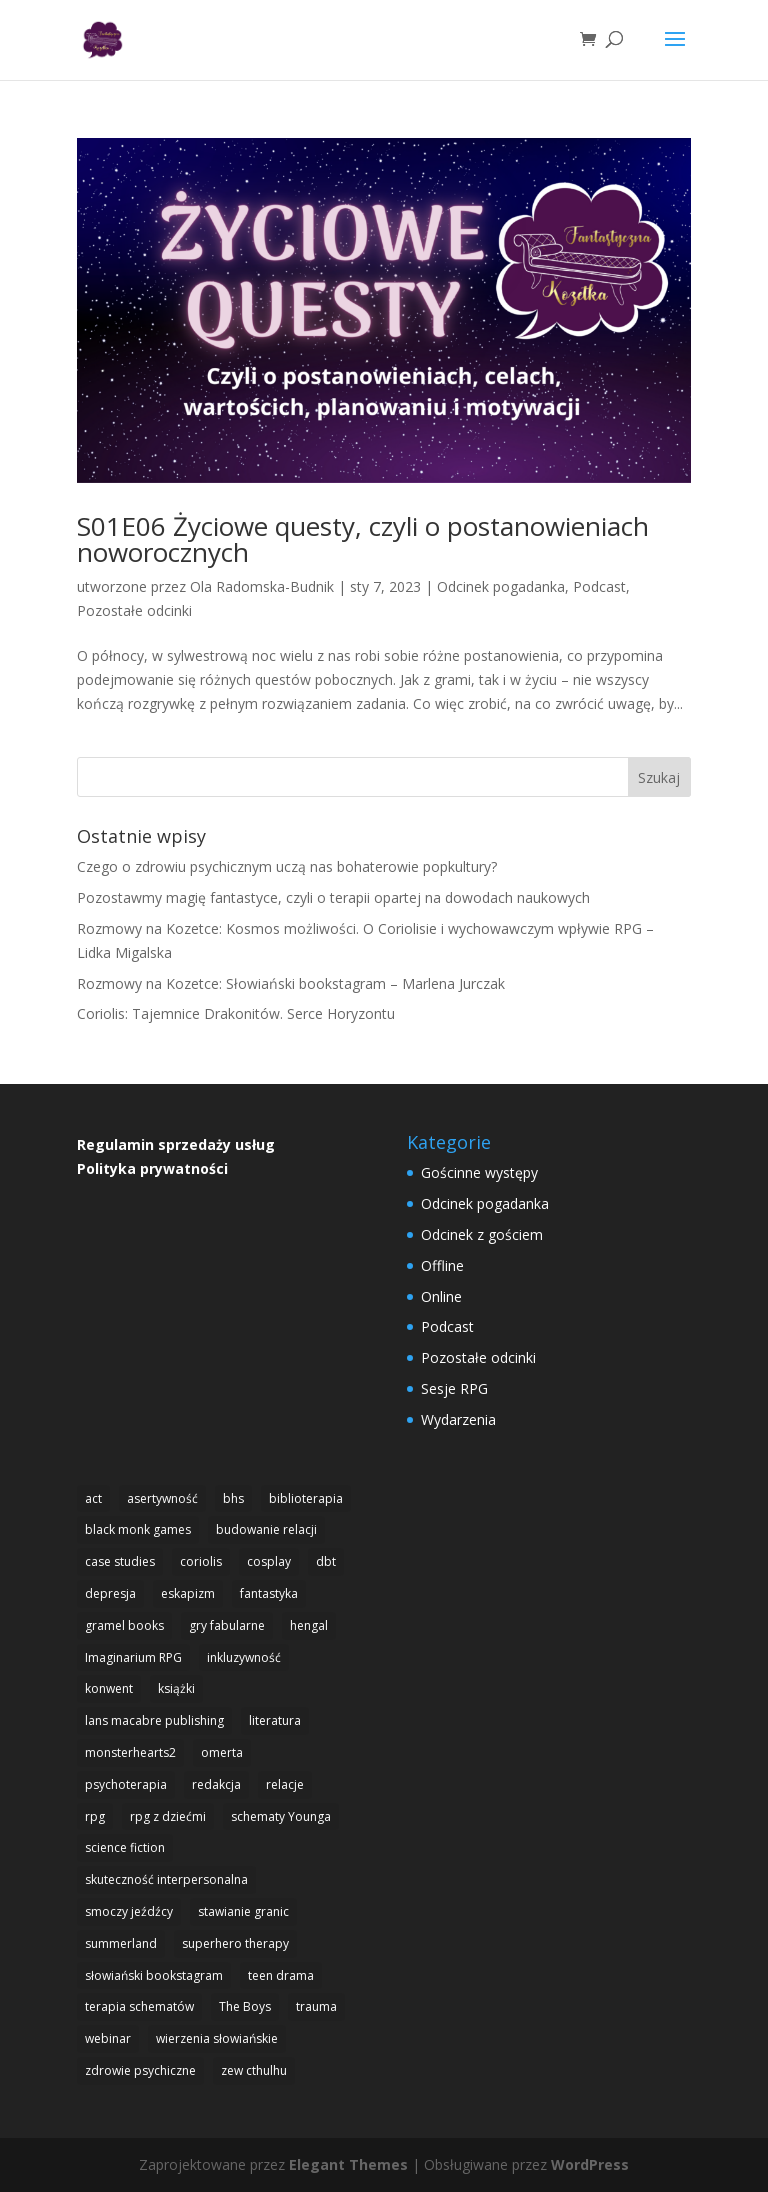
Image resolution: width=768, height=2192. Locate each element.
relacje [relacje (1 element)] (285, 1784)
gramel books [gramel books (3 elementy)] (124, 1625)
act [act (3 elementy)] (93, 1498)
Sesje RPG (454, 1388)
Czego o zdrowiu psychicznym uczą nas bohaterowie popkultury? (287, 866)
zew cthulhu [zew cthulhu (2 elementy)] (254, 2070)
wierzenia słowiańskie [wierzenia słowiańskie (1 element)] (217, 2038)
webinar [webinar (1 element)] (108, 2038)
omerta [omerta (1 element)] (222, 1752)
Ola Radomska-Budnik (262, 586)
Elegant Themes (348, 2164)
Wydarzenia (458, 1419)
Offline (442, 1265)
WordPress (590, 2164)
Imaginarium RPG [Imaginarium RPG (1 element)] (133, 1657)
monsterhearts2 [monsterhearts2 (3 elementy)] (130, 1752)
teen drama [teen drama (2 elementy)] (281, 1975)
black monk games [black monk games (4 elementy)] (138, 1529)
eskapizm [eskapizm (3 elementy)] (188, 1593)
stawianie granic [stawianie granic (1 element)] (243, 1911)
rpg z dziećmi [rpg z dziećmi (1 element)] (168, 1816)
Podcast (599, 586)
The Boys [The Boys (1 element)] (245, 2006)
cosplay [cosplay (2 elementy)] (269, 1561)
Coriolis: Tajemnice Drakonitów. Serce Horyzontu (236, 1013)
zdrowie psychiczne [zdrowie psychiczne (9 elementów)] (140, 2070)
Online (441, 1296)
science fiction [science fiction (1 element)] (125, 1847)
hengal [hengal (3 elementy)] (309, 1625)
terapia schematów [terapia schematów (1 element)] (139, 2006)
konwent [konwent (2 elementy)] (109, 1688)
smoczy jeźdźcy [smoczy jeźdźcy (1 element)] (129, 1911)
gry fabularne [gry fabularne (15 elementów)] (227, 1625)
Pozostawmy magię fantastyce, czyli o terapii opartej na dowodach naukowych (333, 897)
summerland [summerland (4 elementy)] (121, 1943)
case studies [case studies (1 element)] (120, 1561)
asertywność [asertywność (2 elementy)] (162, 1498)
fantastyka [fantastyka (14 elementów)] (269, 1593)
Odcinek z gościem (482, 1234)
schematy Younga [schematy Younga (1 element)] (281, 1816)
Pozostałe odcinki (134, 610)
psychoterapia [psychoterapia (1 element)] (126, 1784)
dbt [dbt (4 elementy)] (326, 1561)
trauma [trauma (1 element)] (316, 2006)
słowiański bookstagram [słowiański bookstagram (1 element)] (154, 1975)
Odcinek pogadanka (501, 586)
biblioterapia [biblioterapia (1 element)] (306, 1498)
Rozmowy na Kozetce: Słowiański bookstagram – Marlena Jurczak (291, 983)
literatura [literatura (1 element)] (275, 1720)
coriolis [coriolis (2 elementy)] (201, 1561)
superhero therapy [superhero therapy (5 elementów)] (235, 1943)
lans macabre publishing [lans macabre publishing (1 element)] (154, 1720)
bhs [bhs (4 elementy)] (233, 1498)
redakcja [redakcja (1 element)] (216, 1784)
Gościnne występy (479, 1172)
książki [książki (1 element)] (176, 1688)
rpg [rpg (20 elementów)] (95, 1816)
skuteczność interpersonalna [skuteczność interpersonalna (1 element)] (166, 1879)
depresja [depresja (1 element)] (110, 1593)
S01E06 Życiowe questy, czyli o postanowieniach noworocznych (363, 539)
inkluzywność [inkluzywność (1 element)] (244, 1657)
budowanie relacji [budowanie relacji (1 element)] (266, 1529)
